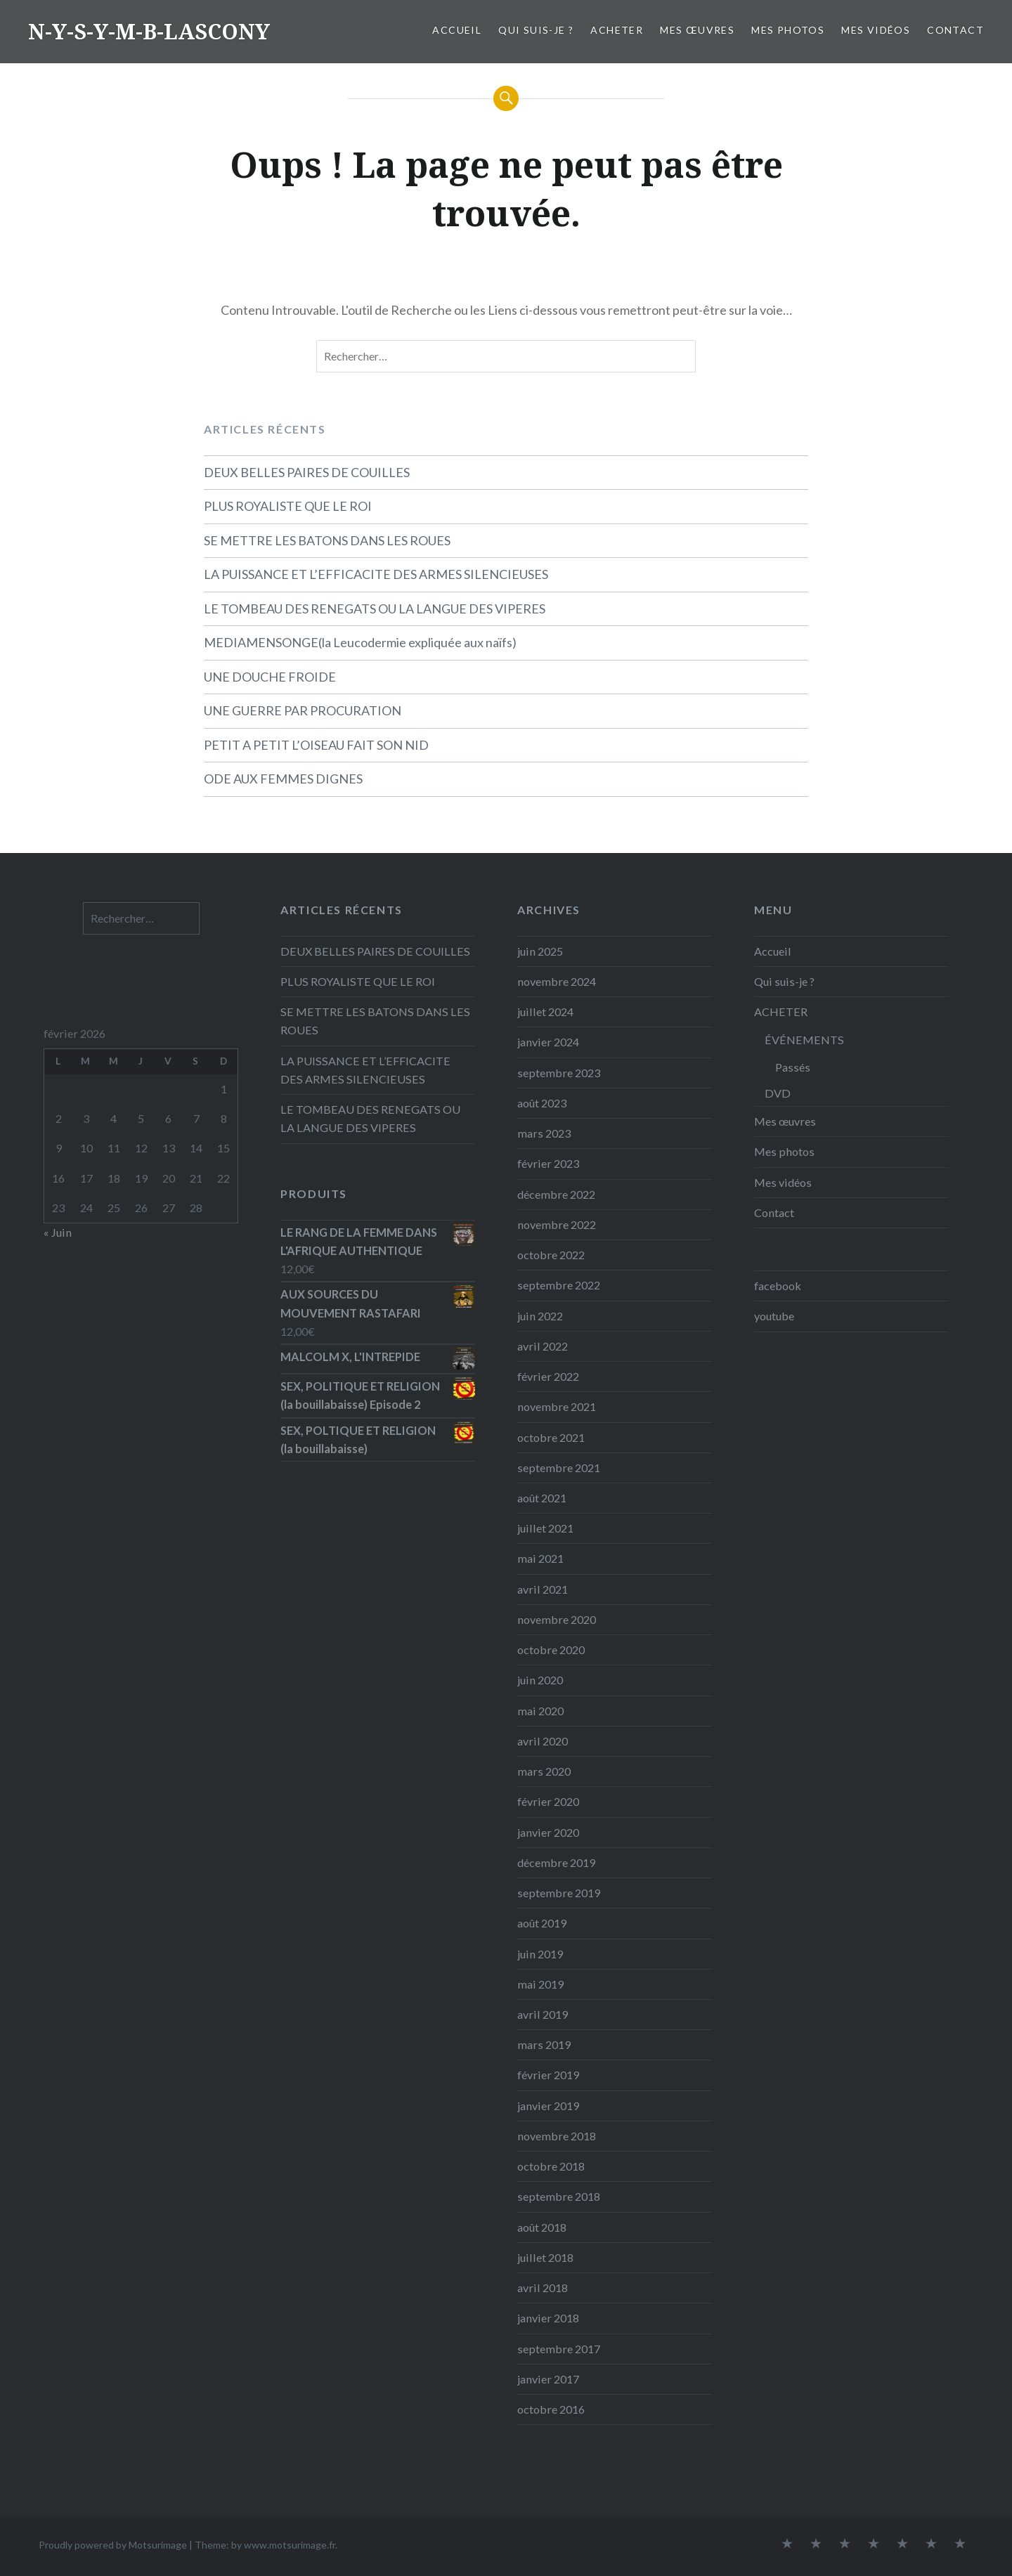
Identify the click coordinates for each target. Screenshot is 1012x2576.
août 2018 (541, 2227)
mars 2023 (544, 1133)
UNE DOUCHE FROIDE (270, 676)
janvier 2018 (548, 2317)
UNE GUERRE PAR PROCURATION (302, 710)
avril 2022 (542, 1346)
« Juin (58, 1232)
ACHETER (616, 30)
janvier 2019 (548, 2105)
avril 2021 (542, 1589)
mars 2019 (544, 2044)
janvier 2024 (548, 1041)
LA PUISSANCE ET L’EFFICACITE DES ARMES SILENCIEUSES (376, 574)
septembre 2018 (558, 2196)
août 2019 (541, 1923)
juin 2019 (540, 1953)
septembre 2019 (558, 1892)
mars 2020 (544, 1771)
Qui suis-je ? (535, 30)
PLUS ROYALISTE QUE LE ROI (288, 506)
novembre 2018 (556, 2135)
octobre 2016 (551, 2409)
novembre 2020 (556, 1619)
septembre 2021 (558, 1467)
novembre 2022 (556, 1224)
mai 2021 (540, 1558)
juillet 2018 (545, 2257)
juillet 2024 (545, 1011)
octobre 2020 (551, 1649)
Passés (792, 1067)
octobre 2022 (551, 1254)
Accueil (456, 30)
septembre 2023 (558, 1072)
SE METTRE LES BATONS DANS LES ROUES (327, 540)
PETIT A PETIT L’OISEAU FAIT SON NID (316, 745)
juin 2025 (540, 951)
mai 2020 (540, 1710)
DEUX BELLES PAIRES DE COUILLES (307, 472)
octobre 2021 (551, 1437)
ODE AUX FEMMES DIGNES (283, 778)
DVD (778, 1093)
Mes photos (787, 30)
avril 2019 (542, 2014)
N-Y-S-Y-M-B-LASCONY (149, 31)
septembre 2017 (558, 2348)
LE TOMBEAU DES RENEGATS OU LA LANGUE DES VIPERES (374, 608)
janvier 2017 (548, 2379)
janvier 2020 (548, 1832)
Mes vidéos (875, 30)
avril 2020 (542, 1741)
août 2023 (541, 1103)
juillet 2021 (545, 1528)
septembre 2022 (558, 1285)
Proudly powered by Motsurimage (113, 2545)
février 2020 (548, 1801)
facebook (777, 1285)
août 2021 (541, 1497)
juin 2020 (540, 1679)
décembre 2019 (556, 1862)
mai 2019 (540, 1984)
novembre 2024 (556, 981)
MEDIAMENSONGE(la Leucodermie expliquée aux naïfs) (360, 642)
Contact (955, 30)
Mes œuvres (697, 30)
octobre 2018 (551, 2166)
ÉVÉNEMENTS (804, 1039)
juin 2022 (540, 1315)
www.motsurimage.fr (289, 2545)
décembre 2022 (556, 1194)
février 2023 (548, 1163)
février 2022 (548, 1376)
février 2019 (548, 2074)
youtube (774, 1315)
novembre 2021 (556, 1406)
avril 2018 (542, 2287)
